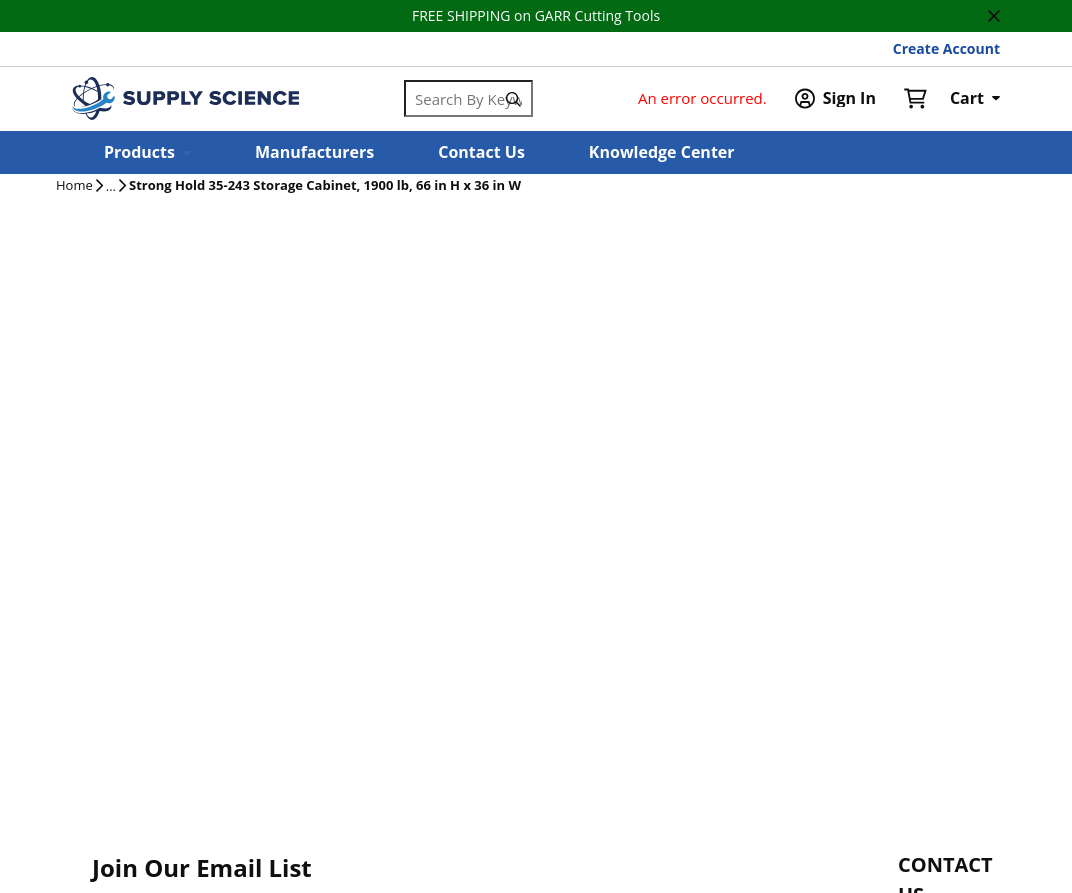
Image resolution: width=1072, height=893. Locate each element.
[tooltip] (111, 187)
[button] (147, 152)
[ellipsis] (111, 187)
